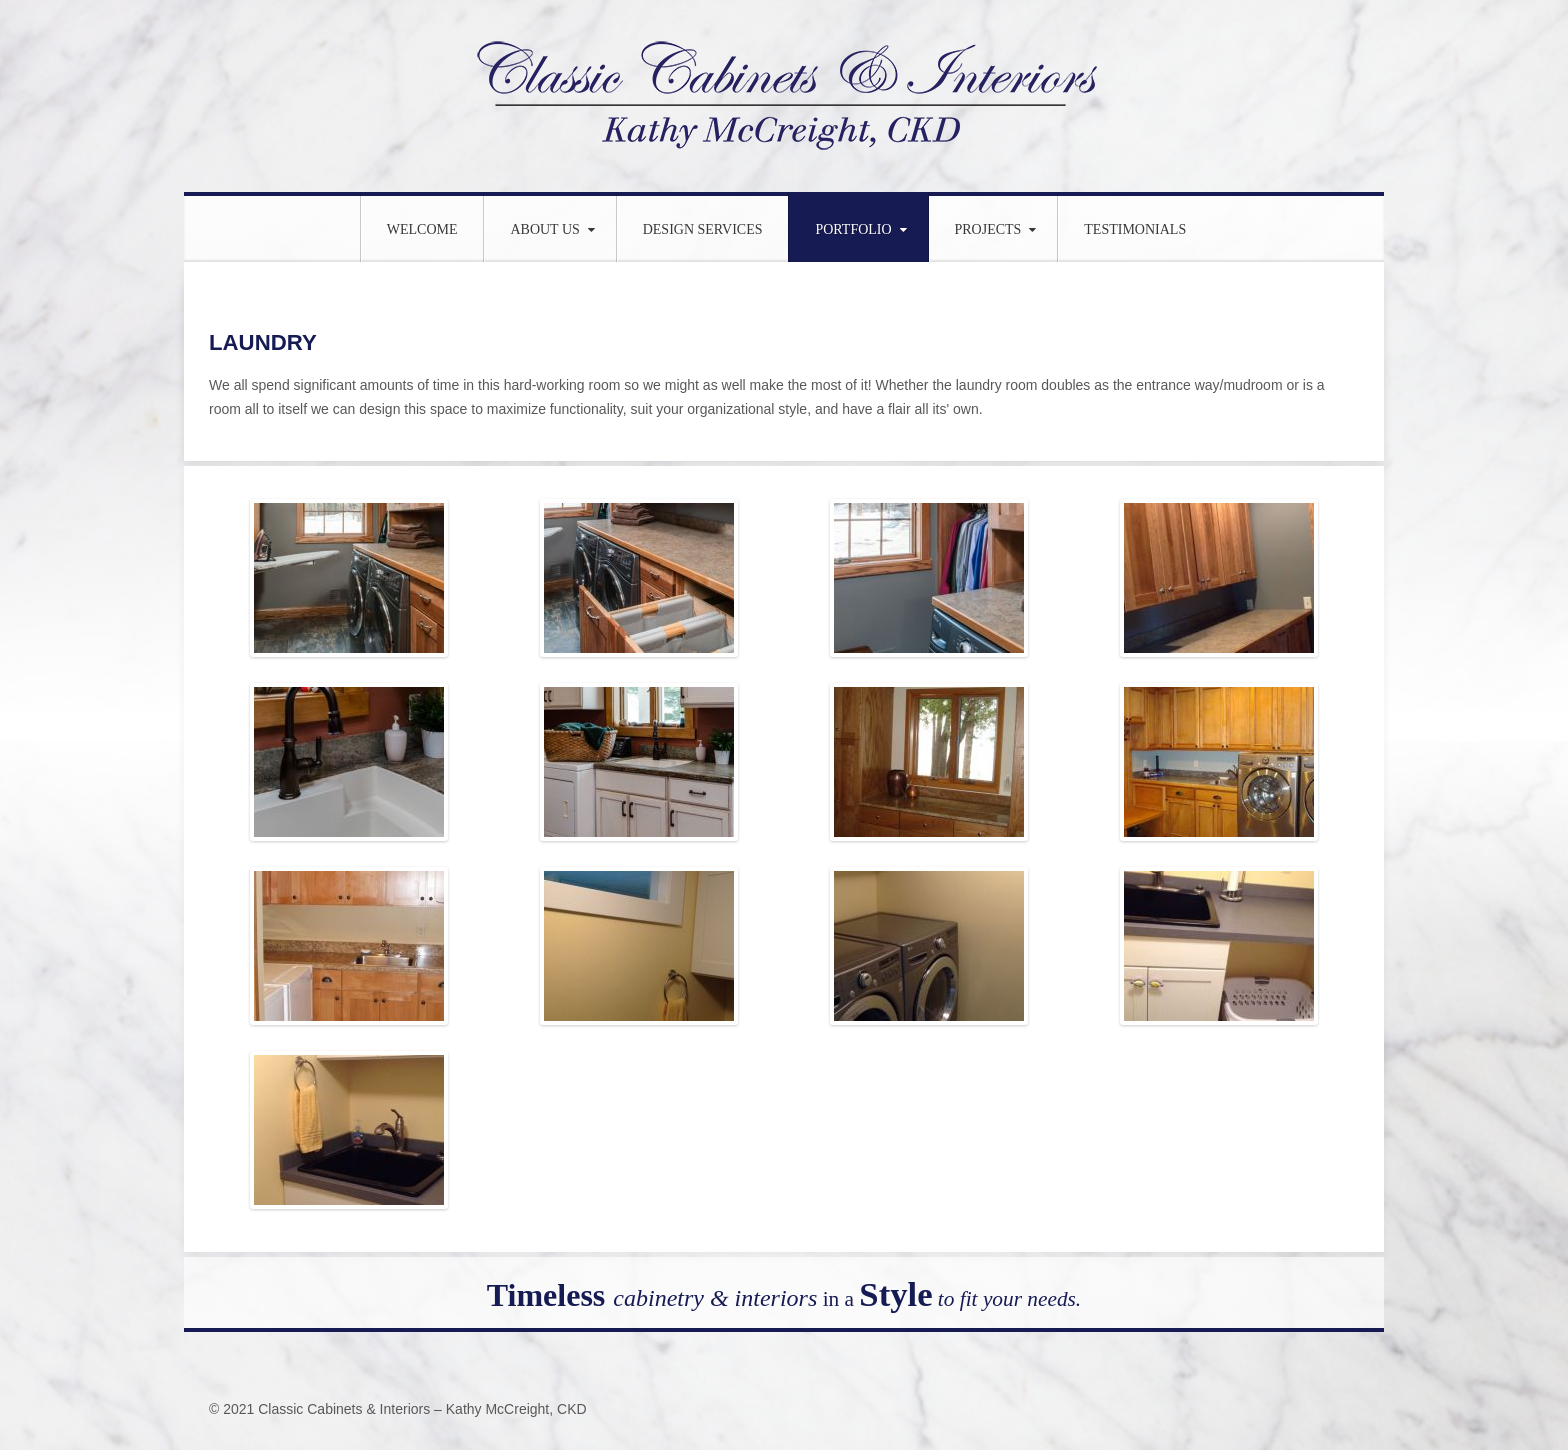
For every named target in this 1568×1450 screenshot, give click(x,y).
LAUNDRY (266, 341)
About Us (544, 229)
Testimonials (1135, 229)
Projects (988, 229)
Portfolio (853, 229)
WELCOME (422, 229)
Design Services (703, 229)
